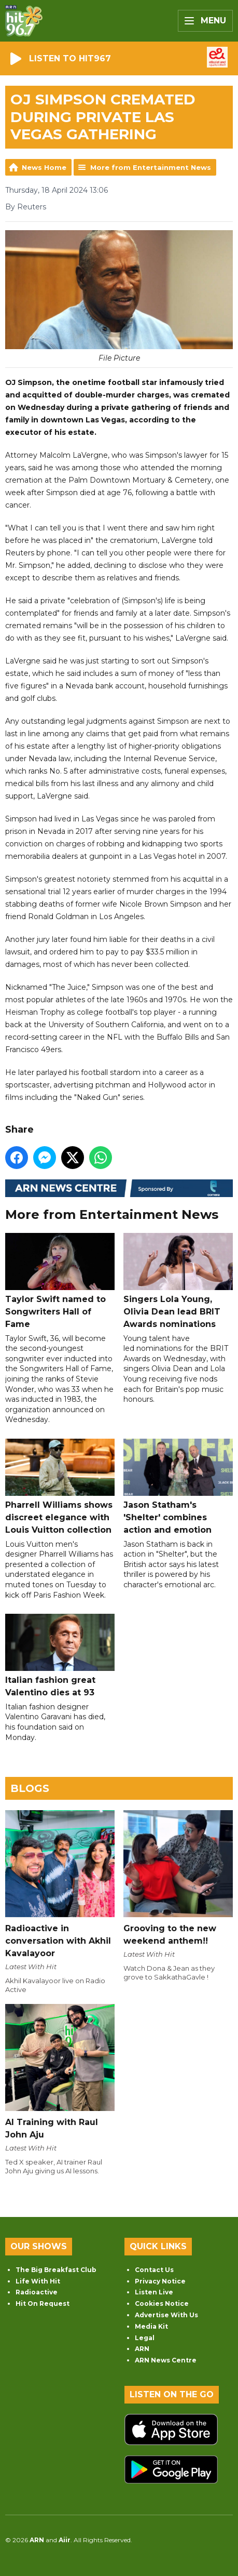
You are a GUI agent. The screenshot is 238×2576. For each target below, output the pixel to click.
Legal (145, 2338)
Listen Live (154, 2292)
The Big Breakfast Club (56, 2270)
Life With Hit (38, 2281)
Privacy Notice (160, 2281)
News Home (44, 167)
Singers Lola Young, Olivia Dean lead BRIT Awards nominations (178, 1281)
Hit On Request (42, 2303)
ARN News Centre (166, 2360)
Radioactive (37, 2292)
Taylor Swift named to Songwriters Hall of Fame (60, 1281)
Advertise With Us (166, 2315)
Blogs (29, 1788)
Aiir (65, 2540)
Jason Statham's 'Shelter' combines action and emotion (178, 1487)
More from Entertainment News (150, 167)
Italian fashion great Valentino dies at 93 (60, 1655)
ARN (142, 2349)
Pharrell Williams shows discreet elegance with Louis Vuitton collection (60, 1487)
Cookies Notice (162, 2303)
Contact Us (154, 2270)
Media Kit (151, 2326)
